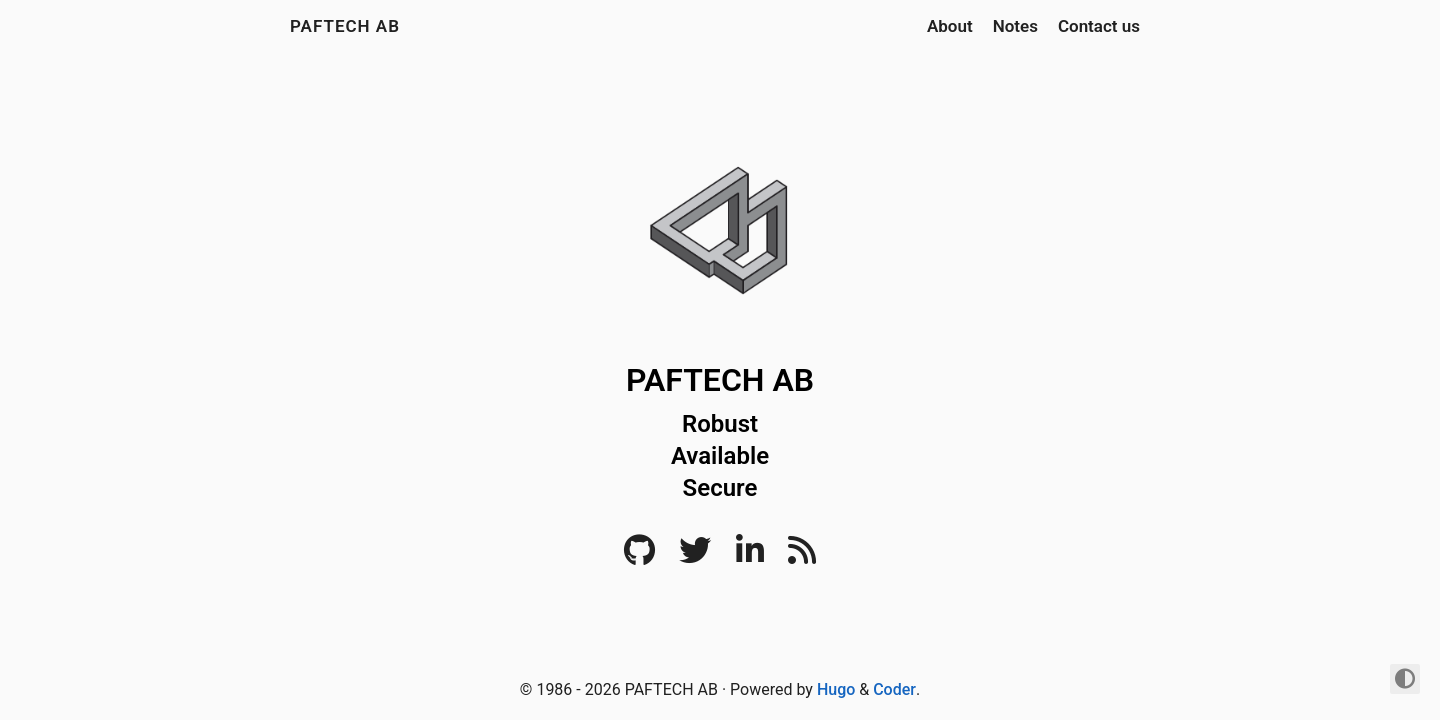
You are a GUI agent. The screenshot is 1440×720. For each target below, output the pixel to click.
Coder (894, 689)
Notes (1015, 26)
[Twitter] (695, 556)
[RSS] (802, 556)
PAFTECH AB (345, 26)
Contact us (1099, 26)
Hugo (836, 689)
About (950, 26)
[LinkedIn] (750, 556)
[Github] (639, 556)
